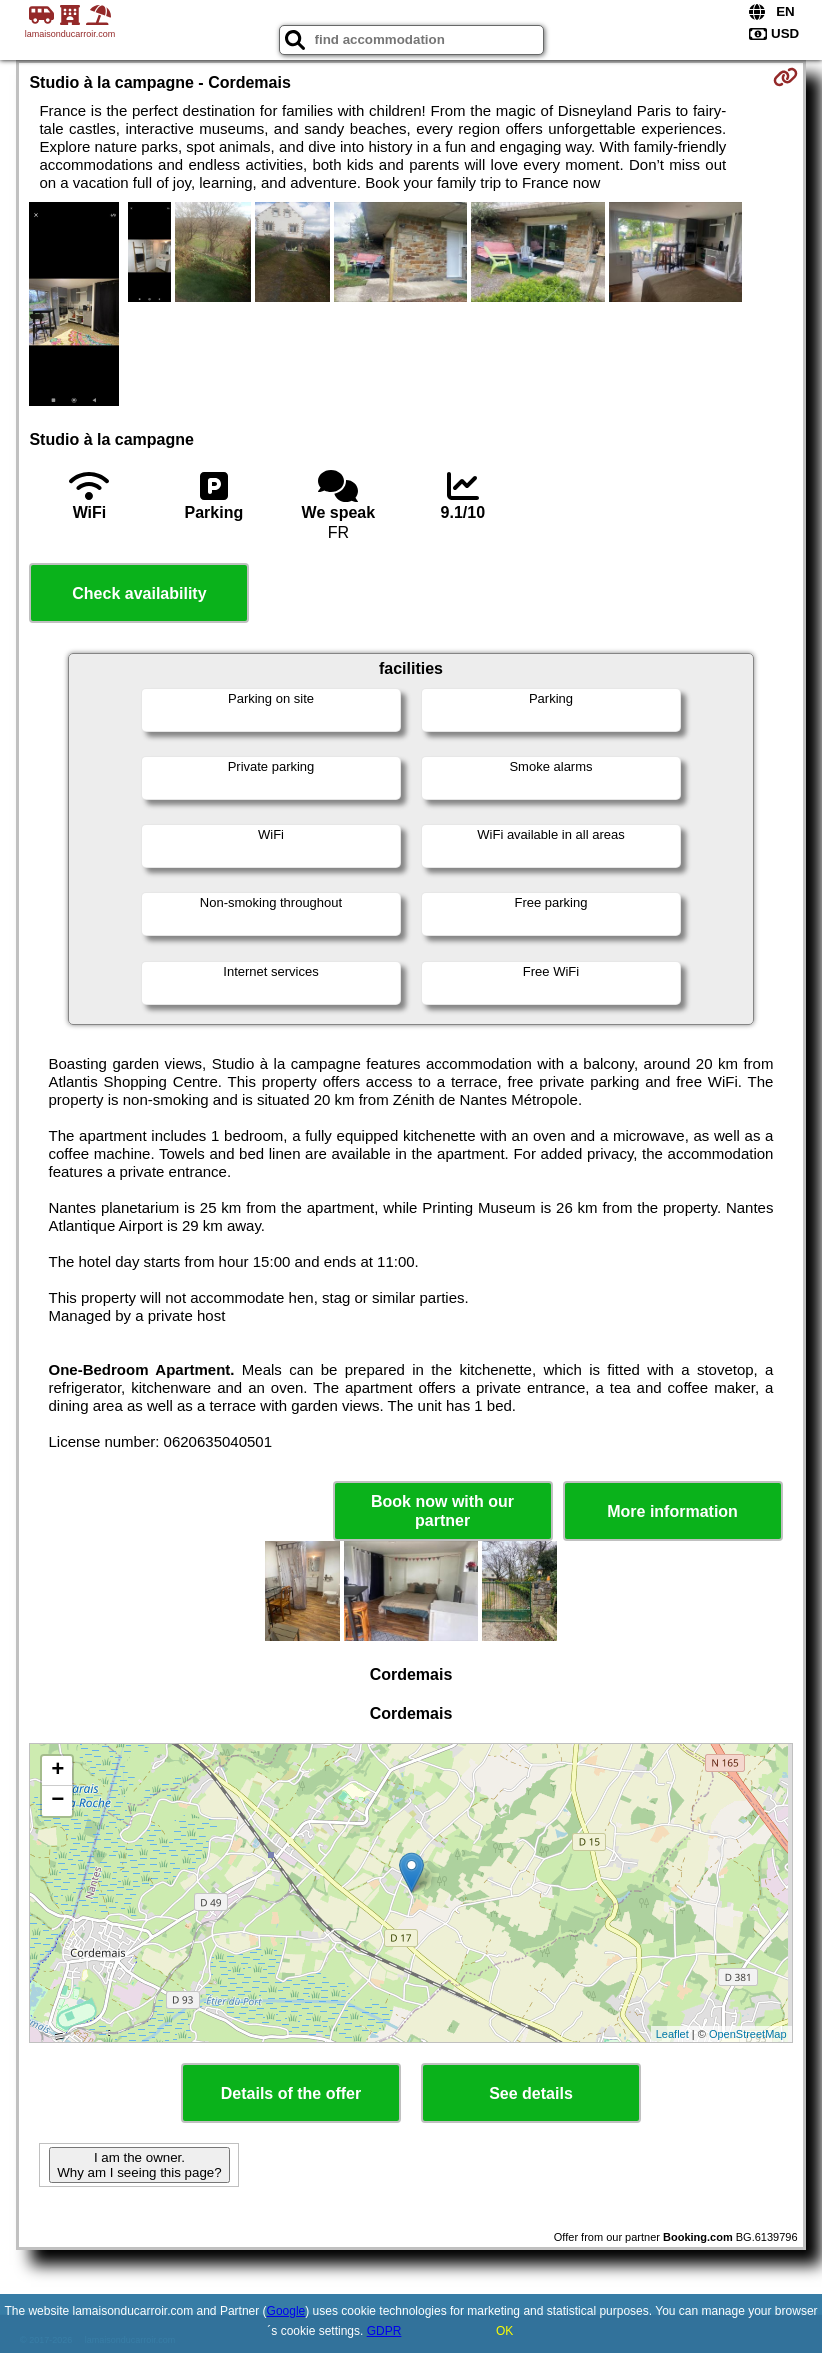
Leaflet (672, 2034)
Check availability (139, 593)
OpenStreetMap (748, 2034)
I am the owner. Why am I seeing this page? (139, 2165)
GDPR (384, 2331)
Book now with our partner (442, 1511)
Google (286, 2311)
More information (672, 1511)
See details (531, 2093)
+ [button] (57, 1771)
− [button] (57, 1801)
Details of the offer (291, 2093)
